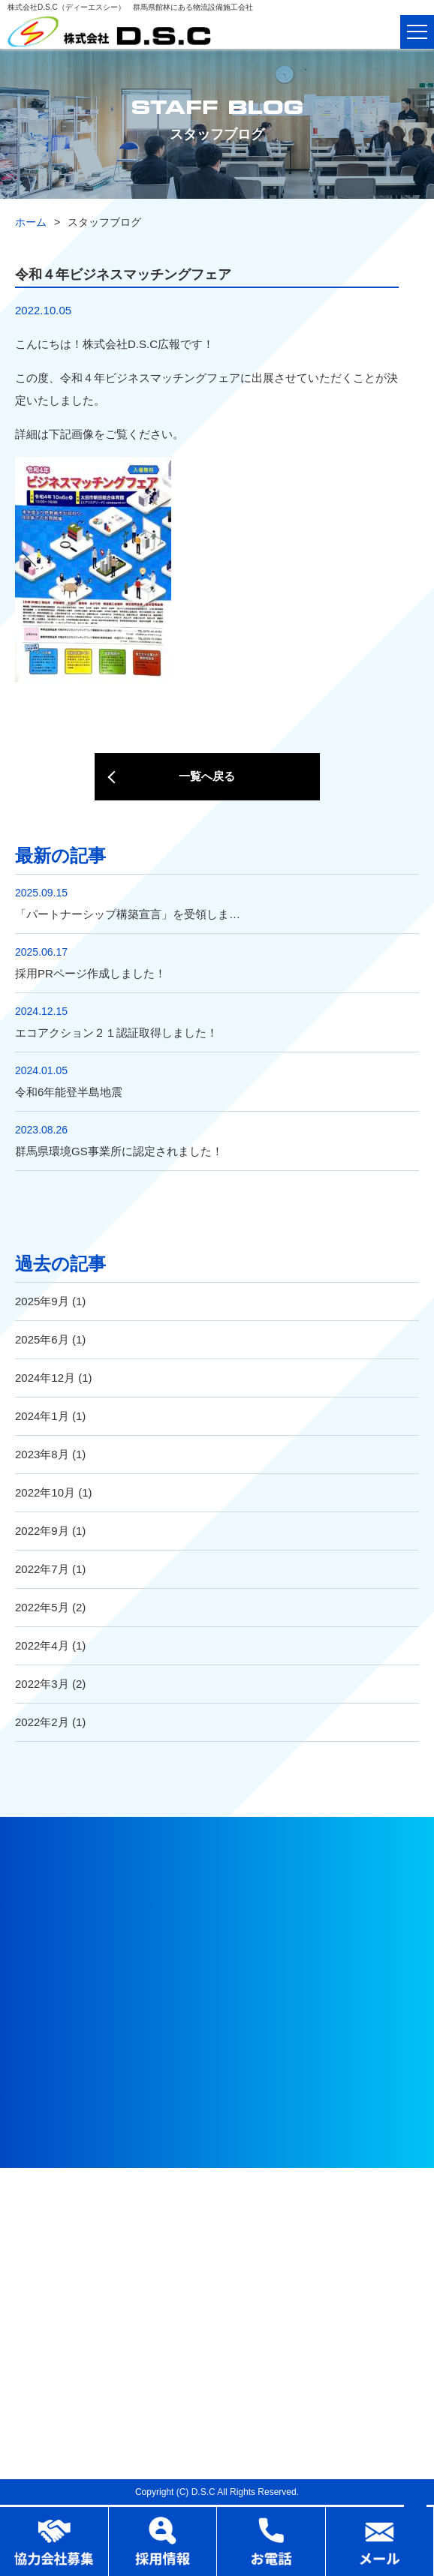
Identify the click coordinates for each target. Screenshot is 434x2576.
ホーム (31, 222)
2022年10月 (45, 1492)
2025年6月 (42, 1339)
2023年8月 (42, 1454)
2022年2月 (42, 1722)
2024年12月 (45, 1377)
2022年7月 (42, 1569)
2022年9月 (42, 1530)
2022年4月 (42, 1645)
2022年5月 (42, 1607)
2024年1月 (42, 1416)
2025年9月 (42, 1301)
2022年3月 (42, 1683)
